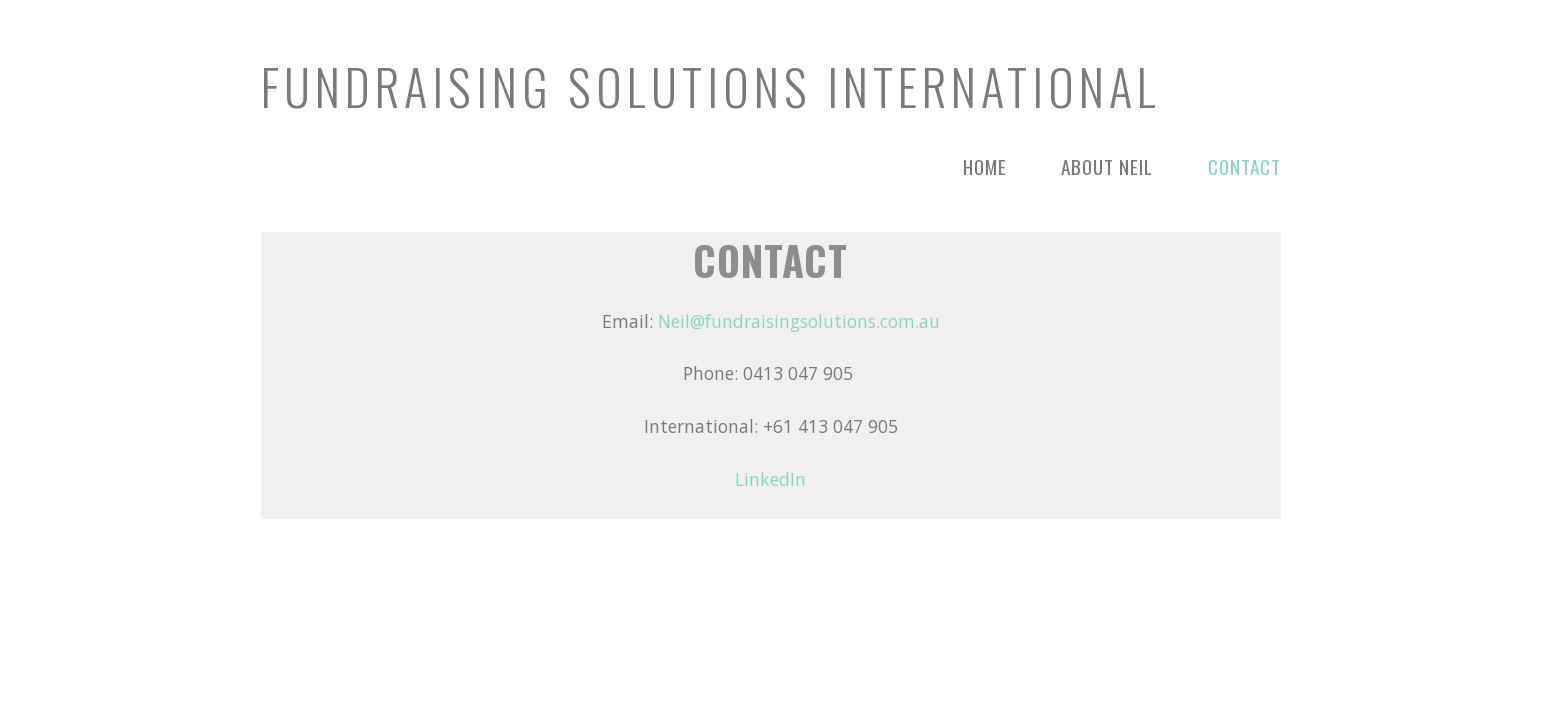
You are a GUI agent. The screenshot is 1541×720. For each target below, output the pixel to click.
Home (985, 166)
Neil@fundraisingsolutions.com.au (799, 321)
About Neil (1107, 166)
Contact (1244, 166)
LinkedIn (770, 479)
